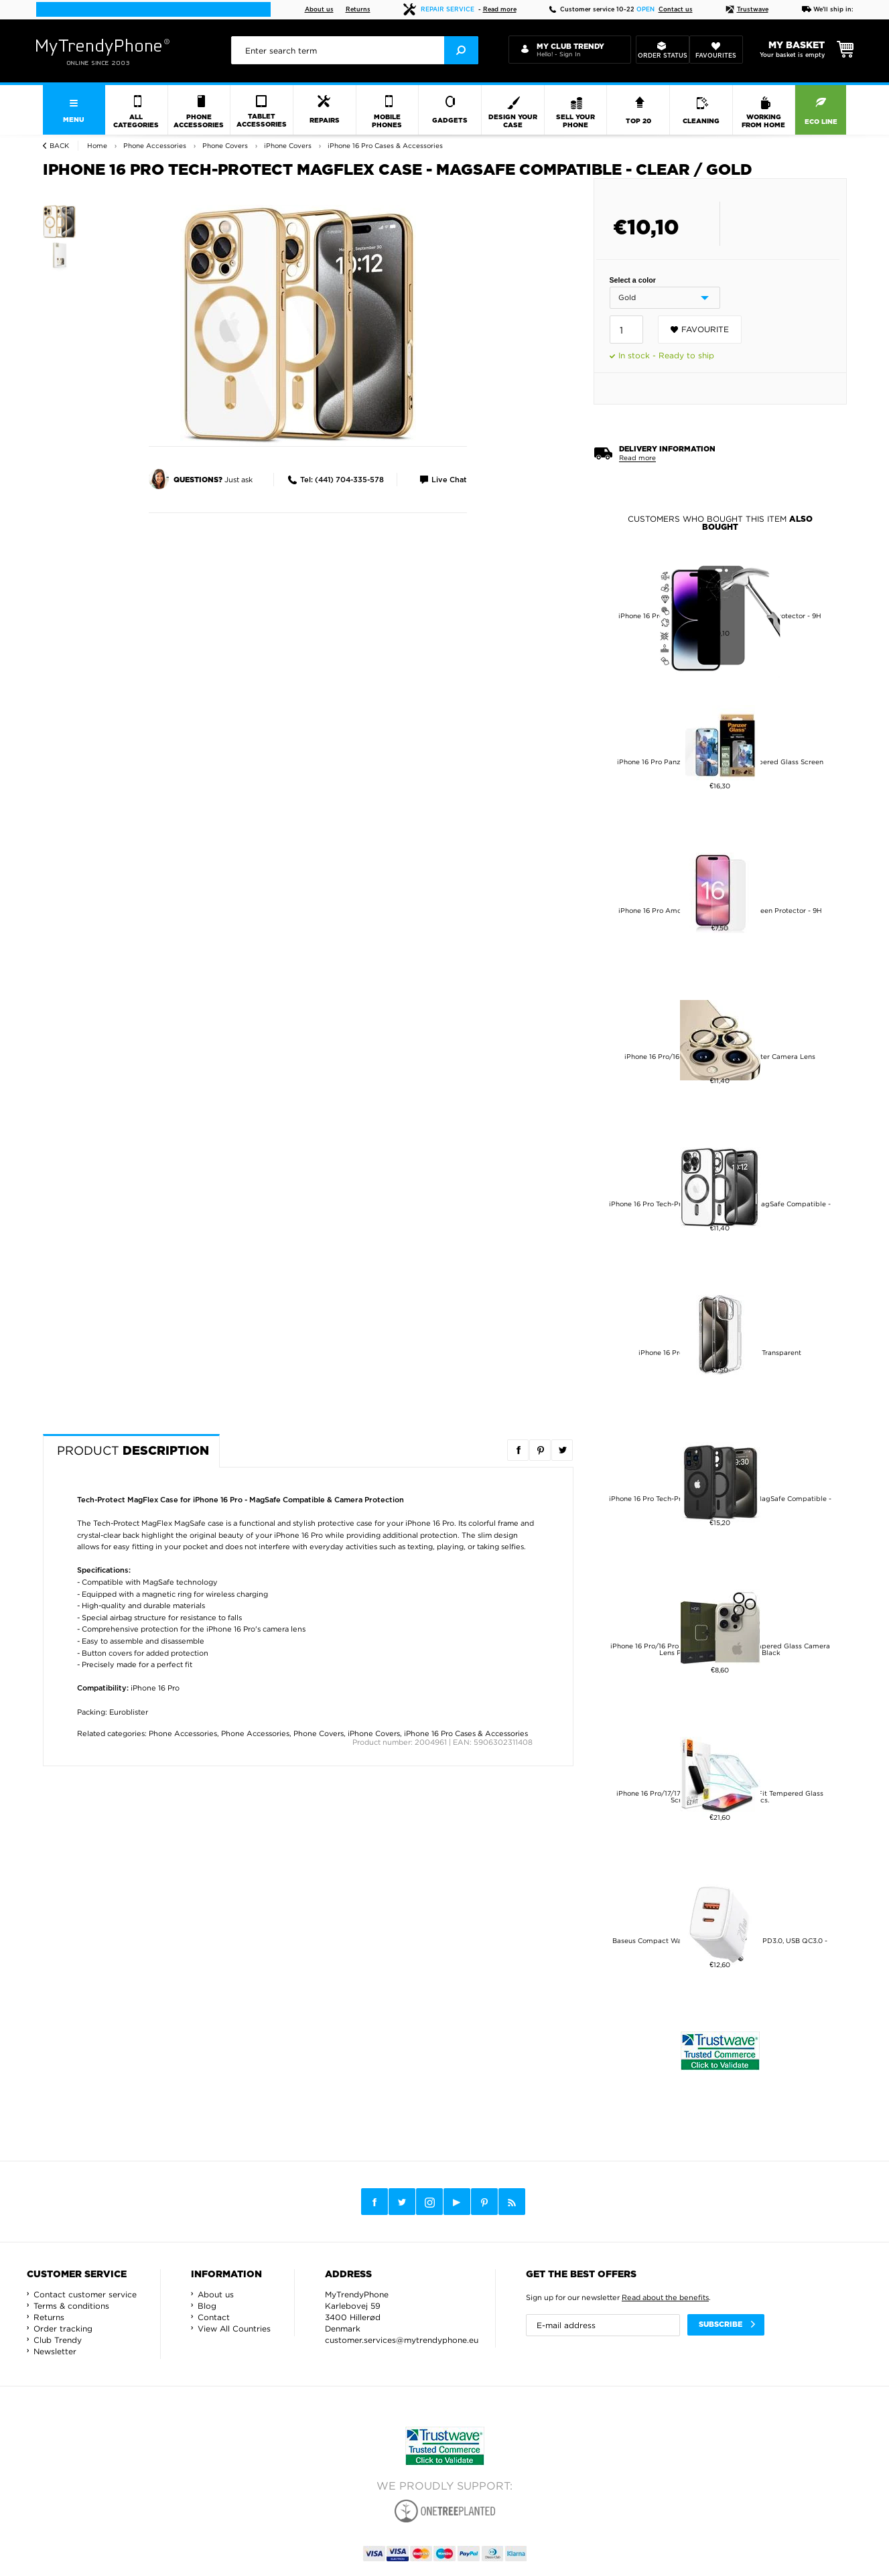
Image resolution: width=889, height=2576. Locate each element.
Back (59, 145)
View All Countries (234, 2328)
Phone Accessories (183, 1733)
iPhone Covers (374, 1733)
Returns (358, 10)
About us (319, 10)
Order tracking (62, 2328)
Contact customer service (85, 2294)
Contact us (676, 10)
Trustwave (747, 10)
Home (97, 145)
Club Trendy (57, 2340)
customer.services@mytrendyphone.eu (401, 2340)
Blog (207, 2305)
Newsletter (54, 2351)
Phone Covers (318, 1733)
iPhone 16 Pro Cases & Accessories (466, 1733)
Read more (500, 10)
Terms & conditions (71, 2305)
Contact (214, 2317)
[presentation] (354, 50)
